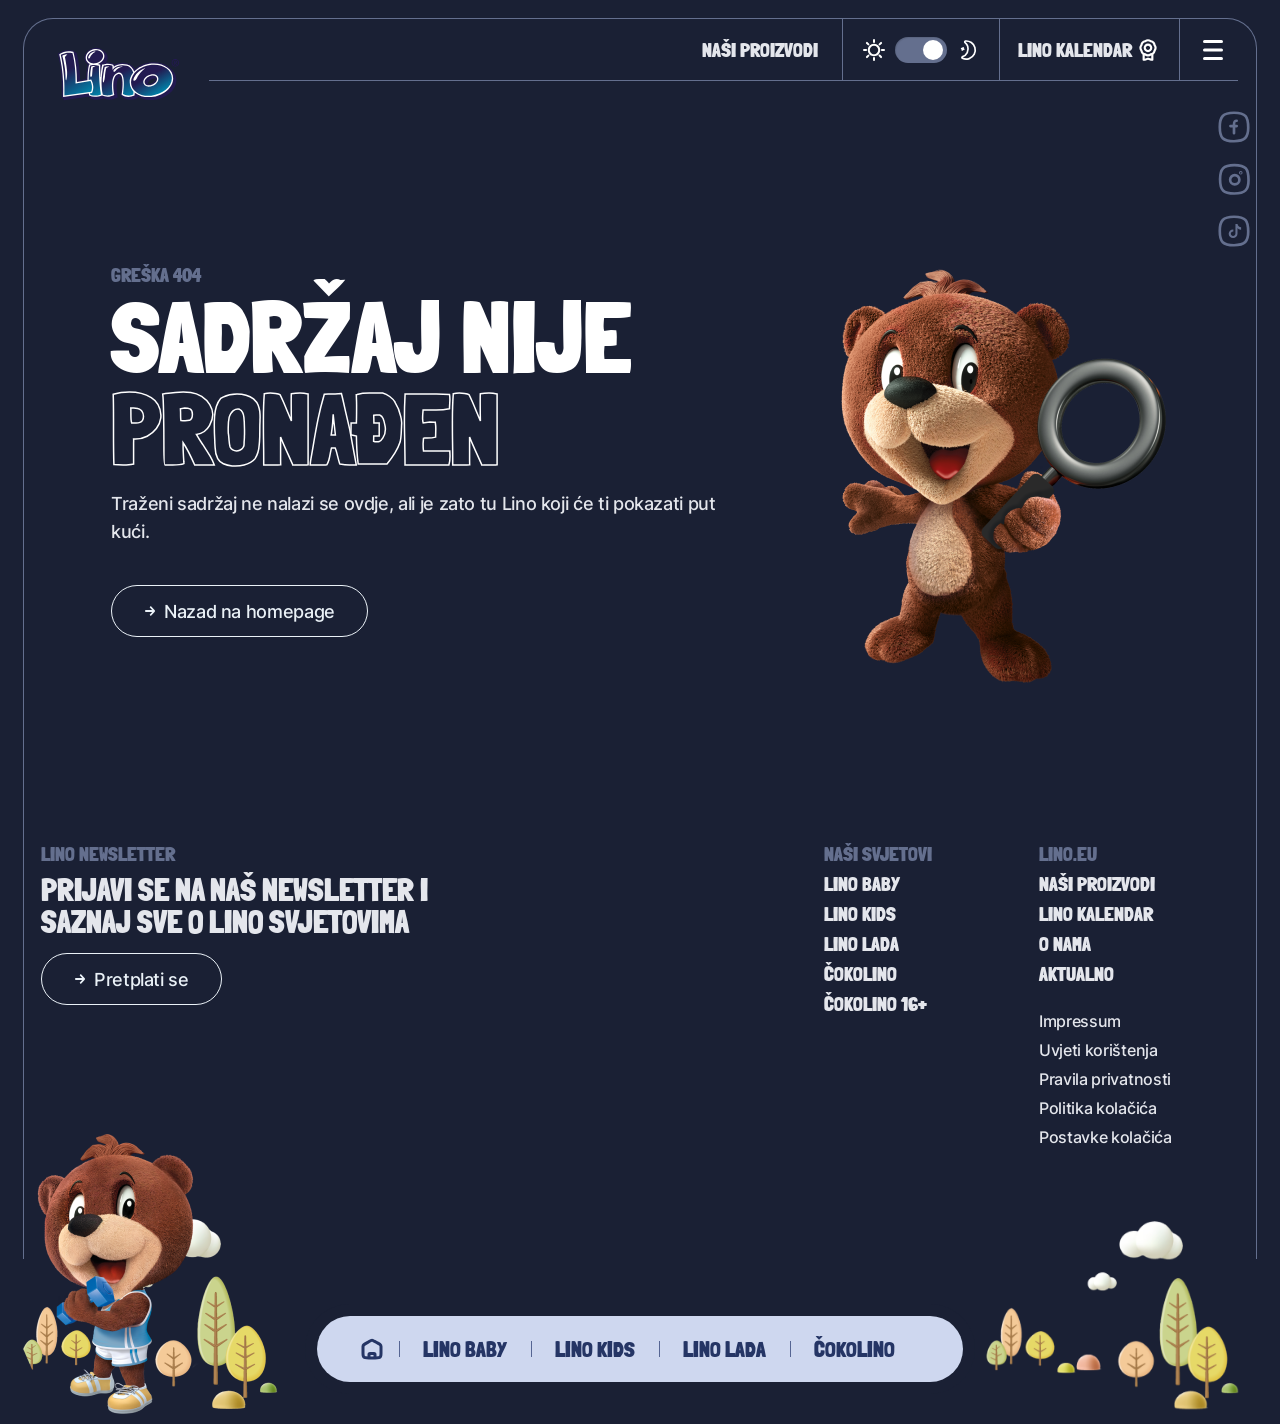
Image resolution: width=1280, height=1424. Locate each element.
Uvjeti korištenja (1098, 1049)
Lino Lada (724, 1349)
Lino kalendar (1089, 50)
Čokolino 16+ (875, 1004)
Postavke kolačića (1105, 1136)
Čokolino (854, 1349)
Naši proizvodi (760, 50)
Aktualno (1076, 974)
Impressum (1080, 1020)
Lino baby (465, 1349)
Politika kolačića (1098, 1107)
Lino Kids (595, 1349)
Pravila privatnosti (1105, 1078)
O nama (1065, 944)
